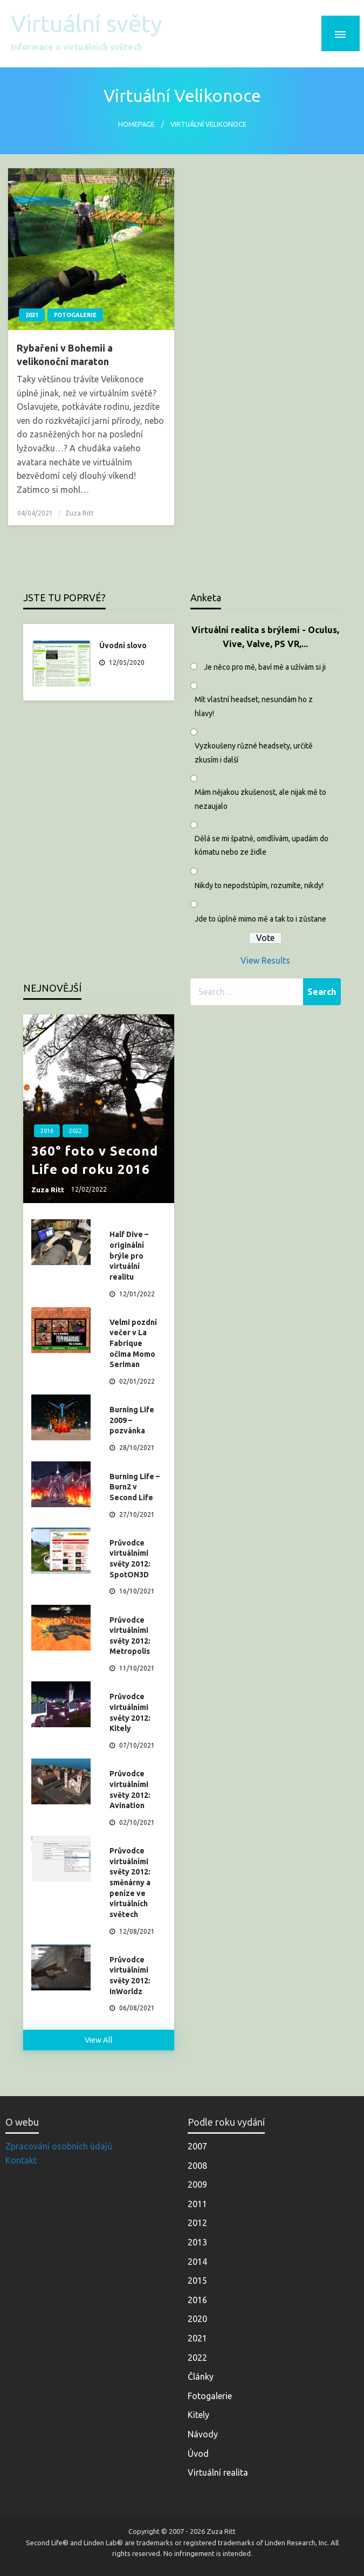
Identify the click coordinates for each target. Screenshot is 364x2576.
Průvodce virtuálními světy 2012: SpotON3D (129, 1558)
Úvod (198, 2453)
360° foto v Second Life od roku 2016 (94, 1160)
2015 (197, 2280)
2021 (31, 315)
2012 (197, 2223)
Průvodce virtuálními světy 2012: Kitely (129, 1712)
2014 (197, 2261)
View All (99, 2040)
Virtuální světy (86, 23)
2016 (46, 1131)
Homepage (136, 124)
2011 (197, 2204)
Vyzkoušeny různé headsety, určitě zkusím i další (254, 752)
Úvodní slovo (123, 645)
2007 (197, 2146)
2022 (75, 1131)
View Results (265, 960)
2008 (197, 2165)
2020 (197, 2319)
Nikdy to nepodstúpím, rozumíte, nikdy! (259, 885)
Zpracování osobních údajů (58, 2146)
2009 (197, 2184)
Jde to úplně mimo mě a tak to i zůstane (260, 919)
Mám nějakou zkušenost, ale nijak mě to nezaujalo (260, 799)
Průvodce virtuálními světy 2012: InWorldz (129, 1975)
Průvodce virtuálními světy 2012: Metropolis (129, 1636)
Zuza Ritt (79, 513)
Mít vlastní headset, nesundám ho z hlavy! (254, 706)
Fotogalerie (75, 315)
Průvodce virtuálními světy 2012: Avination (129, 1789)
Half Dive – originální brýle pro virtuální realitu (128, 1255)
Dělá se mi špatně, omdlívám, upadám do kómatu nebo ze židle (261, 845)
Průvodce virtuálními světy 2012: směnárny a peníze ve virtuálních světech (129, 1882)
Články (201, 2376)
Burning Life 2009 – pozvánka (131, 1420)
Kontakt (21, 2160)
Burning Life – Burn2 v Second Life (134, 1487)
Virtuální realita (218, 2472)
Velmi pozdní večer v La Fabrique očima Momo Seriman (133, 1343)
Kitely (198, 2415)
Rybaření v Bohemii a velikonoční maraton (65, 354)
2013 (197, 2242)
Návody (203, 2434)
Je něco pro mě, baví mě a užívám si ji (265, 667)
